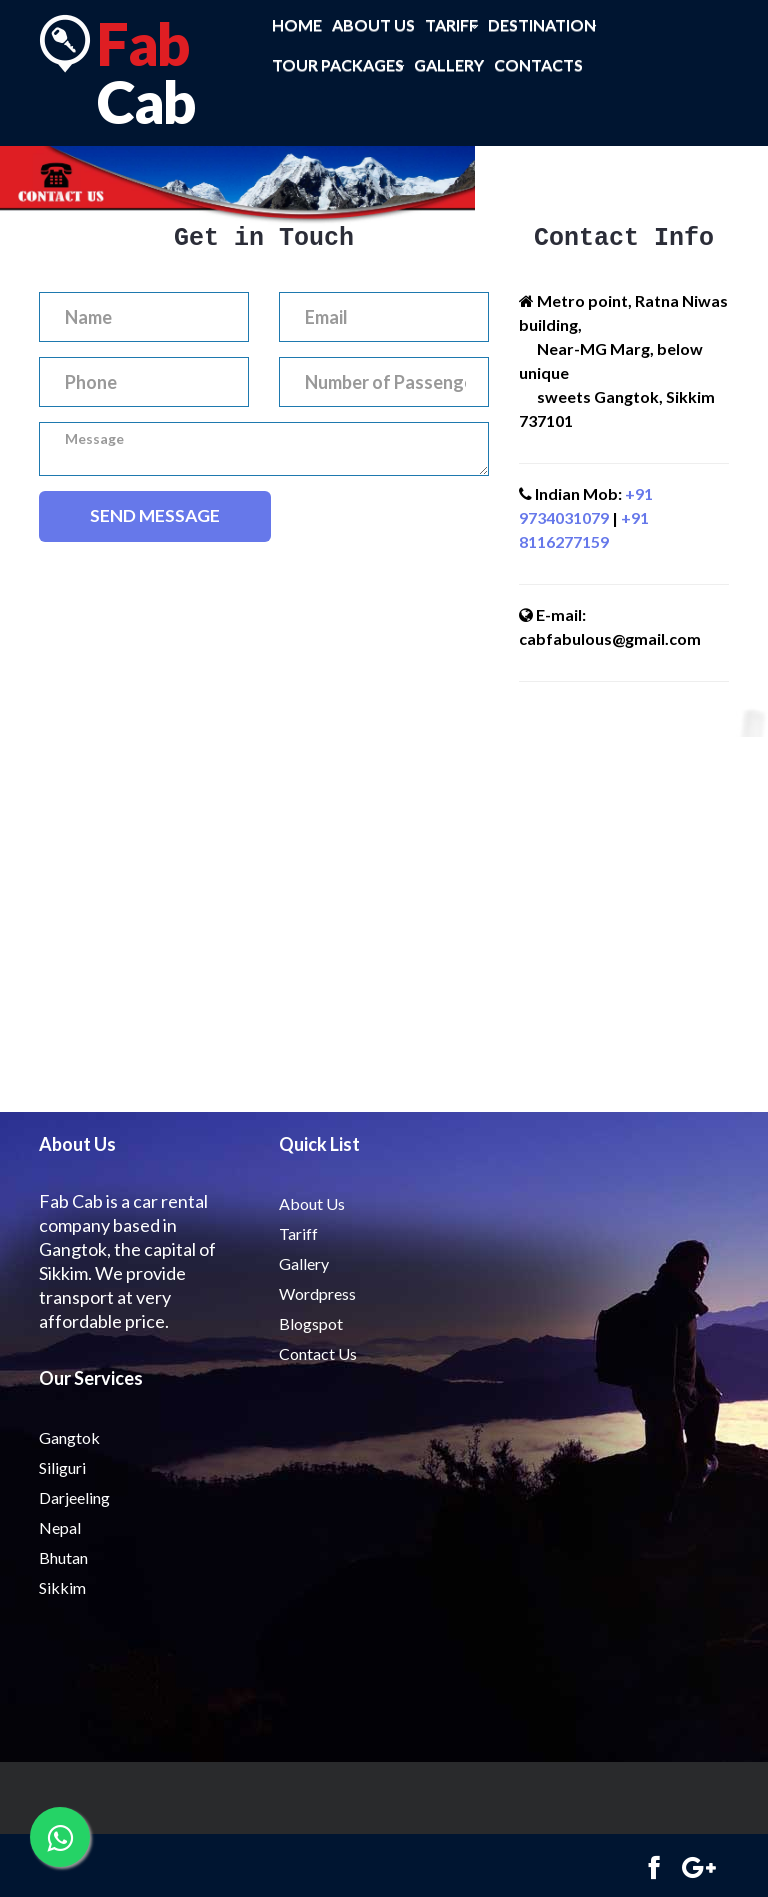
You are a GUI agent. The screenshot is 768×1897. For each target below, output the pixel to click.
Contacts (538, 64)
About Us (312, 1203)
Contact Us (318, 1353)
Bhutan (63, 1557)
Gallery (449, 64)
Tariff (451, 25)
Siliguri (62, 1467)
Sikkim (62, 1587)
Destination (542, 25)
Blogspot (311, 1323)
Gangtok (69, 1437)
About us (373, 24)
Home (297, 24)
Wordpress (317, 1293)
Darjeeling (74, 1497)
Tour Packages (338, 65)
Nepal (60, 1527)
